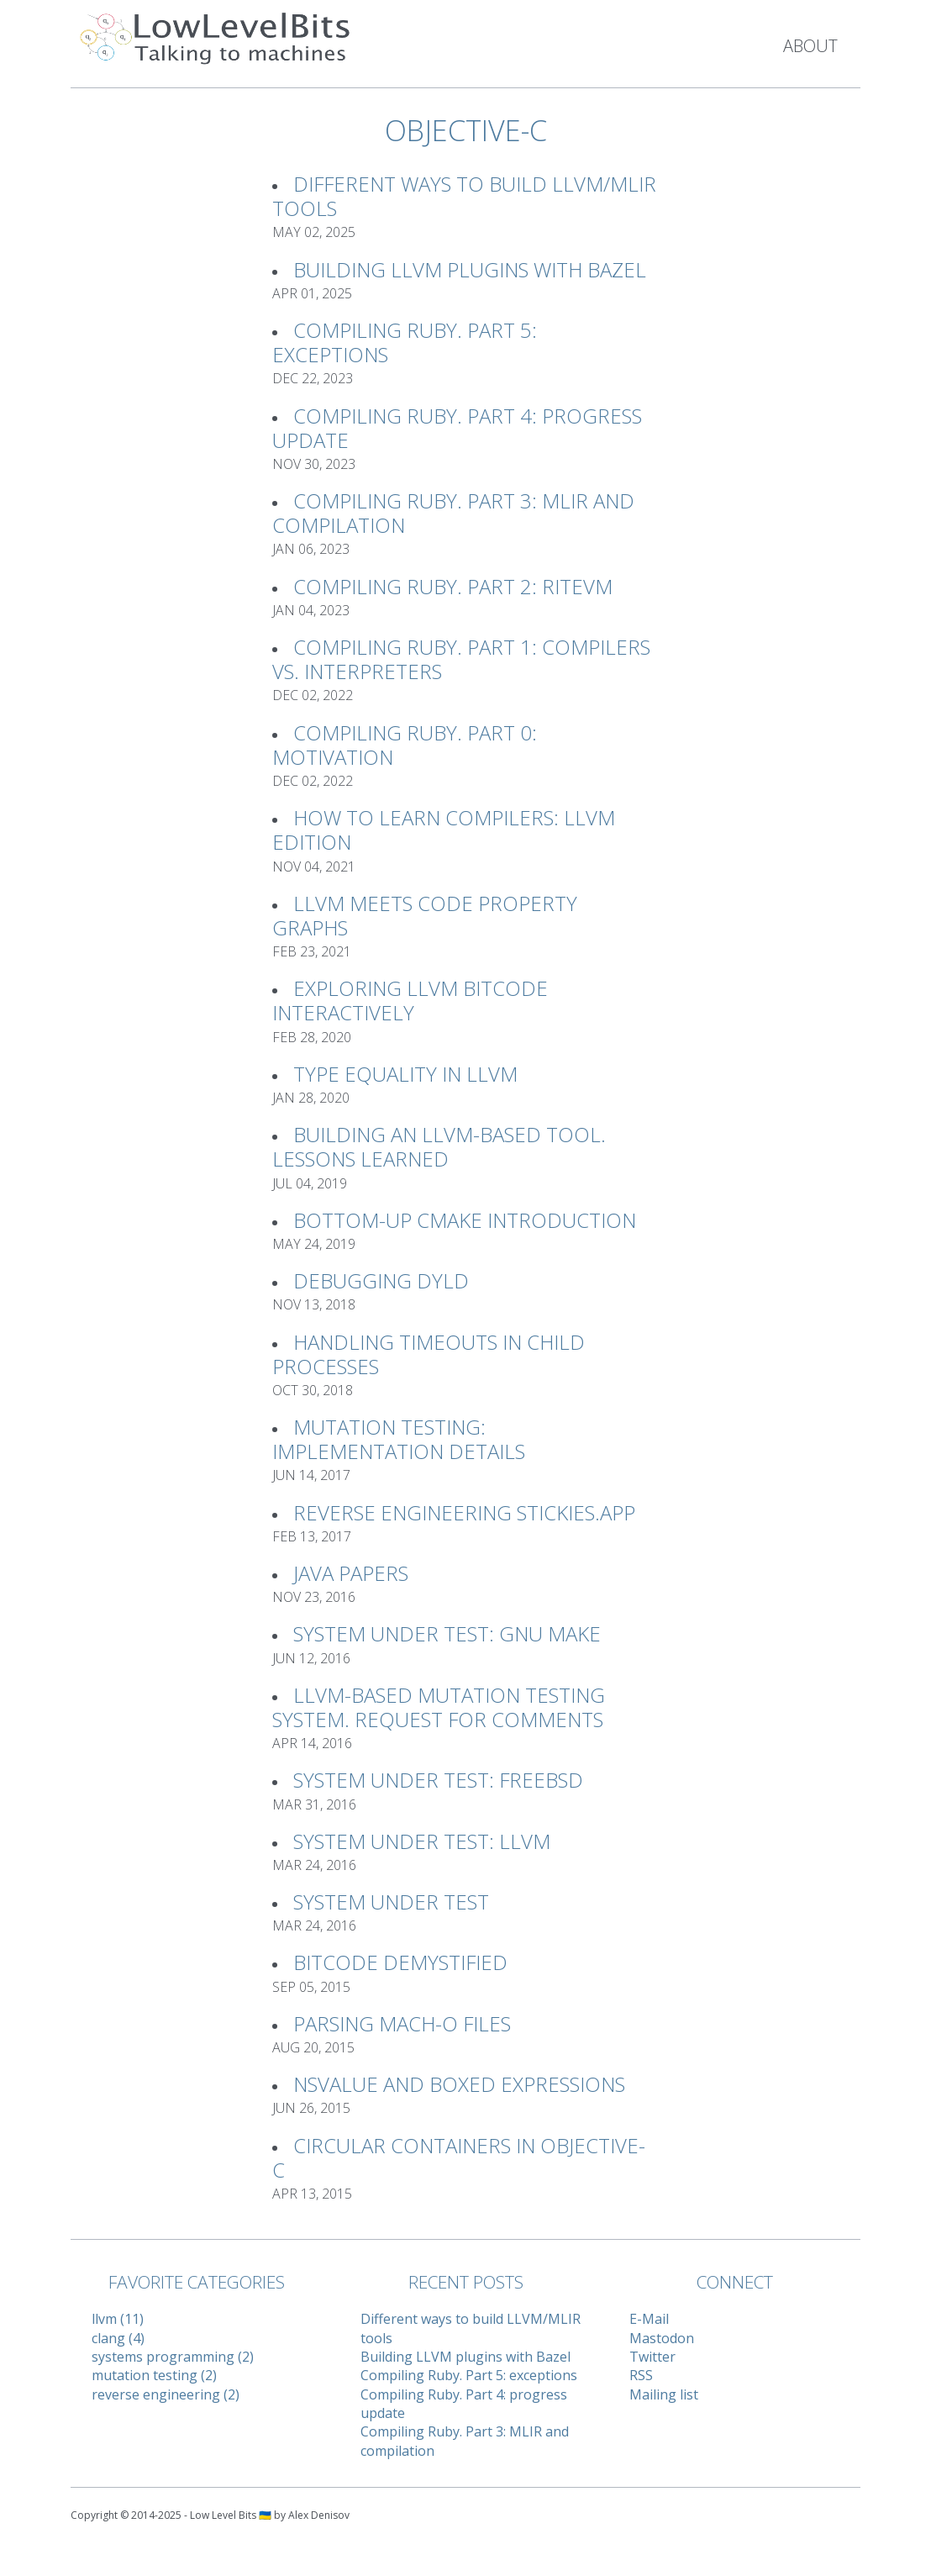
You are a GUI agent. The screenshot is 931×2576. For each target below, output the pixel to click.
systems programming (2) (173, 2356)
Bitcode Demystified (400, 1962)
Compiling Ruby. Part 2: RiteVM (453, 586)
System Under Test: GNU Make (447, 1633)
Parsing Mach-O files (402, 2023)
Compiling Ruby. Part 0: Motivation (404, 745)
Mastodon (661, 2338)
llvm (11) (118, 2319)
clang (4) (118, 2338)
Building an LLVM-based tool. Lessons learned (439, 1146)
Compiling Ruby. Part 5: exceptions (404, 342)
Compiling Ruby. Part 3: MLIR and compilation (453, 513)
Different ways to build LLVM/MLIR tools (464, 196)
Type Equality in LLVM (405, 1074)
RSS (641, 2375)
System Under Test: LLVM (421, 1841)
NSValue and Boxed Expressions (459, 2084)
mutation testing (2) (154, 2375)
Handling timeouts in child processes (428, 1354)
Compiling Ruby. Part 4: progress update (457, 428)
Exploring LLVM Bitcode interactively (410, 1000)
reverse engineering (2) (165, 2394)
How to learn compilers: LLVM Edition (443, 829)
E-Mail (649, 2319)
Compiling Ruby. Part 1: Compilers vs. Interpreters (461, 659)
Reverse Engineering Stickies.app (464, 1512)
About (810, 45)
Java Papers (350, 1573)
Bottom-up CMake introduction (464, 1220)
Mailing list (663, 2394)
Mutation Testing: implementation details (398, 1439)
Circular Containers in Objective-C (458, 2157)
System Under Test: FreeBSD (438, 1780)
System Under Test (391, 1901)
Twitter (652, 2356)
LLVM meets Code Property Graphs (424, 915)
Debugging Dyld (381, 1280)
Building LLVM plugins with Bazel (469, 269)
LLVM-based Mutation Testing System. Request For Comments (438, 1707)
